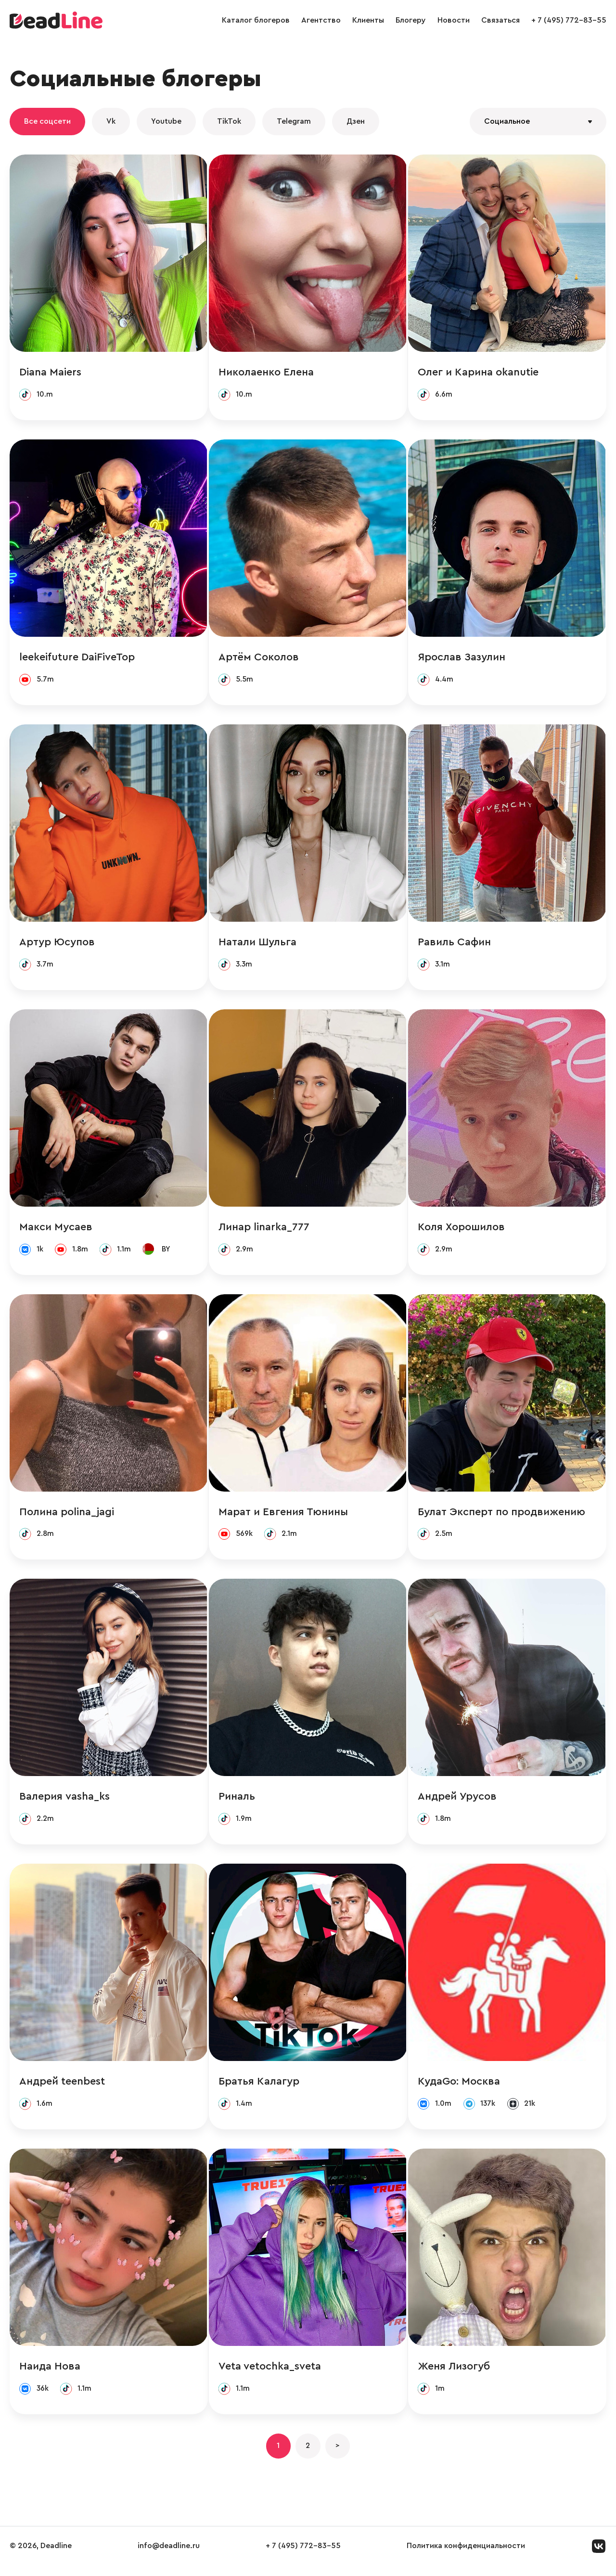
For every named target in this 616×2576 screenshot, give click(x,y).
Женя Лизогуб (455, 2374)
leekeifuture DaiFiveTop (77, 658)
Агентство (321, 20)
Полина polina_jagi (66, 1516)
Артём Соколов (259, 658)
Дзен (355, 121)
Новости (453, 20)
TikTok (229, 121)
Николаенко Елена (266, 372)
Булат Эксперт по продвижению (502, 1516)
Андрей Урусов (458, 1802)
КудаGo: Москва (460, 2088)
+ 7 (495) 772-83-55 (568, 20)
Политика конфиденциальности (466, 2556)
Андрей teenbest (62, 2088)
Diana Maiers (50, 372)
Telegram (294, 121)
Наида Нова (49, 2374)
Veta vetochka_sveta (270, 2374)
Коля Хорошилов (462, 1230)
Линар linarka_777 (264, 1230)
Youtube (166, 121)
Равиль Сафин (455, 944)
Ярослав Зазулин (462, 658)
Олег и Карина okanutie (479, 372)
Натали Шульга (258, 944)
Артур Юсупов (57, 944)
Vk (111, 121)
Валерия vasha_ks (64, 1802)
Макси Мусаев (55, 1230)
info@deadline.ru (169, 2556)
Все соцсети (47, 121)
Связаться (500, 20)
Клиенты (368, 20)
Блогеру (411, 20)
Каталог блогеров (256, 20)
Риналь (237, 1802)
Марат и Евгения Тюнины (283, 1516)
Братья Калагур (259, 2088)
